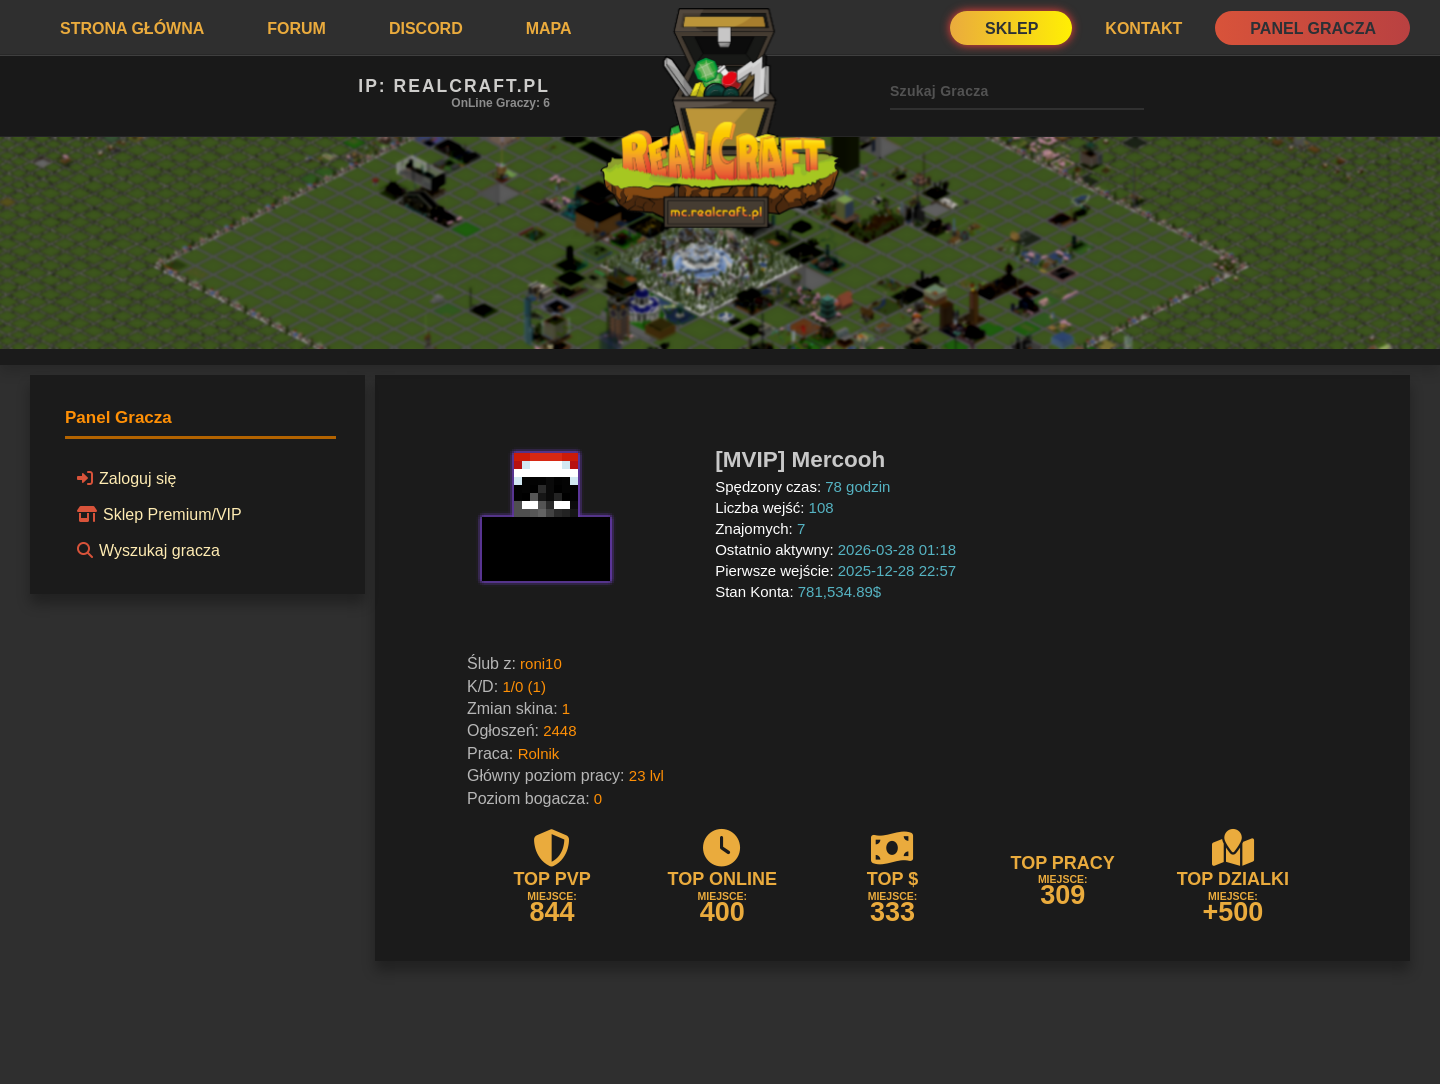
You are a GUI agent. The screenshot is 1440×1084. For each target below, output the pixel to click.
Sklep (1011, 28)
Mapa (549, 28)
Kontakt (1143, 28)
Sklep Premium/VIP (156, 514)
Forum (296, 28)
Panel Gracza (1313, 28)
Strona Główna (132, 28)
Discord (426, 28)
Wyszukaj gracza (145, 550)
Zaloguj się (123, 478)
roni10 (541, 663)
